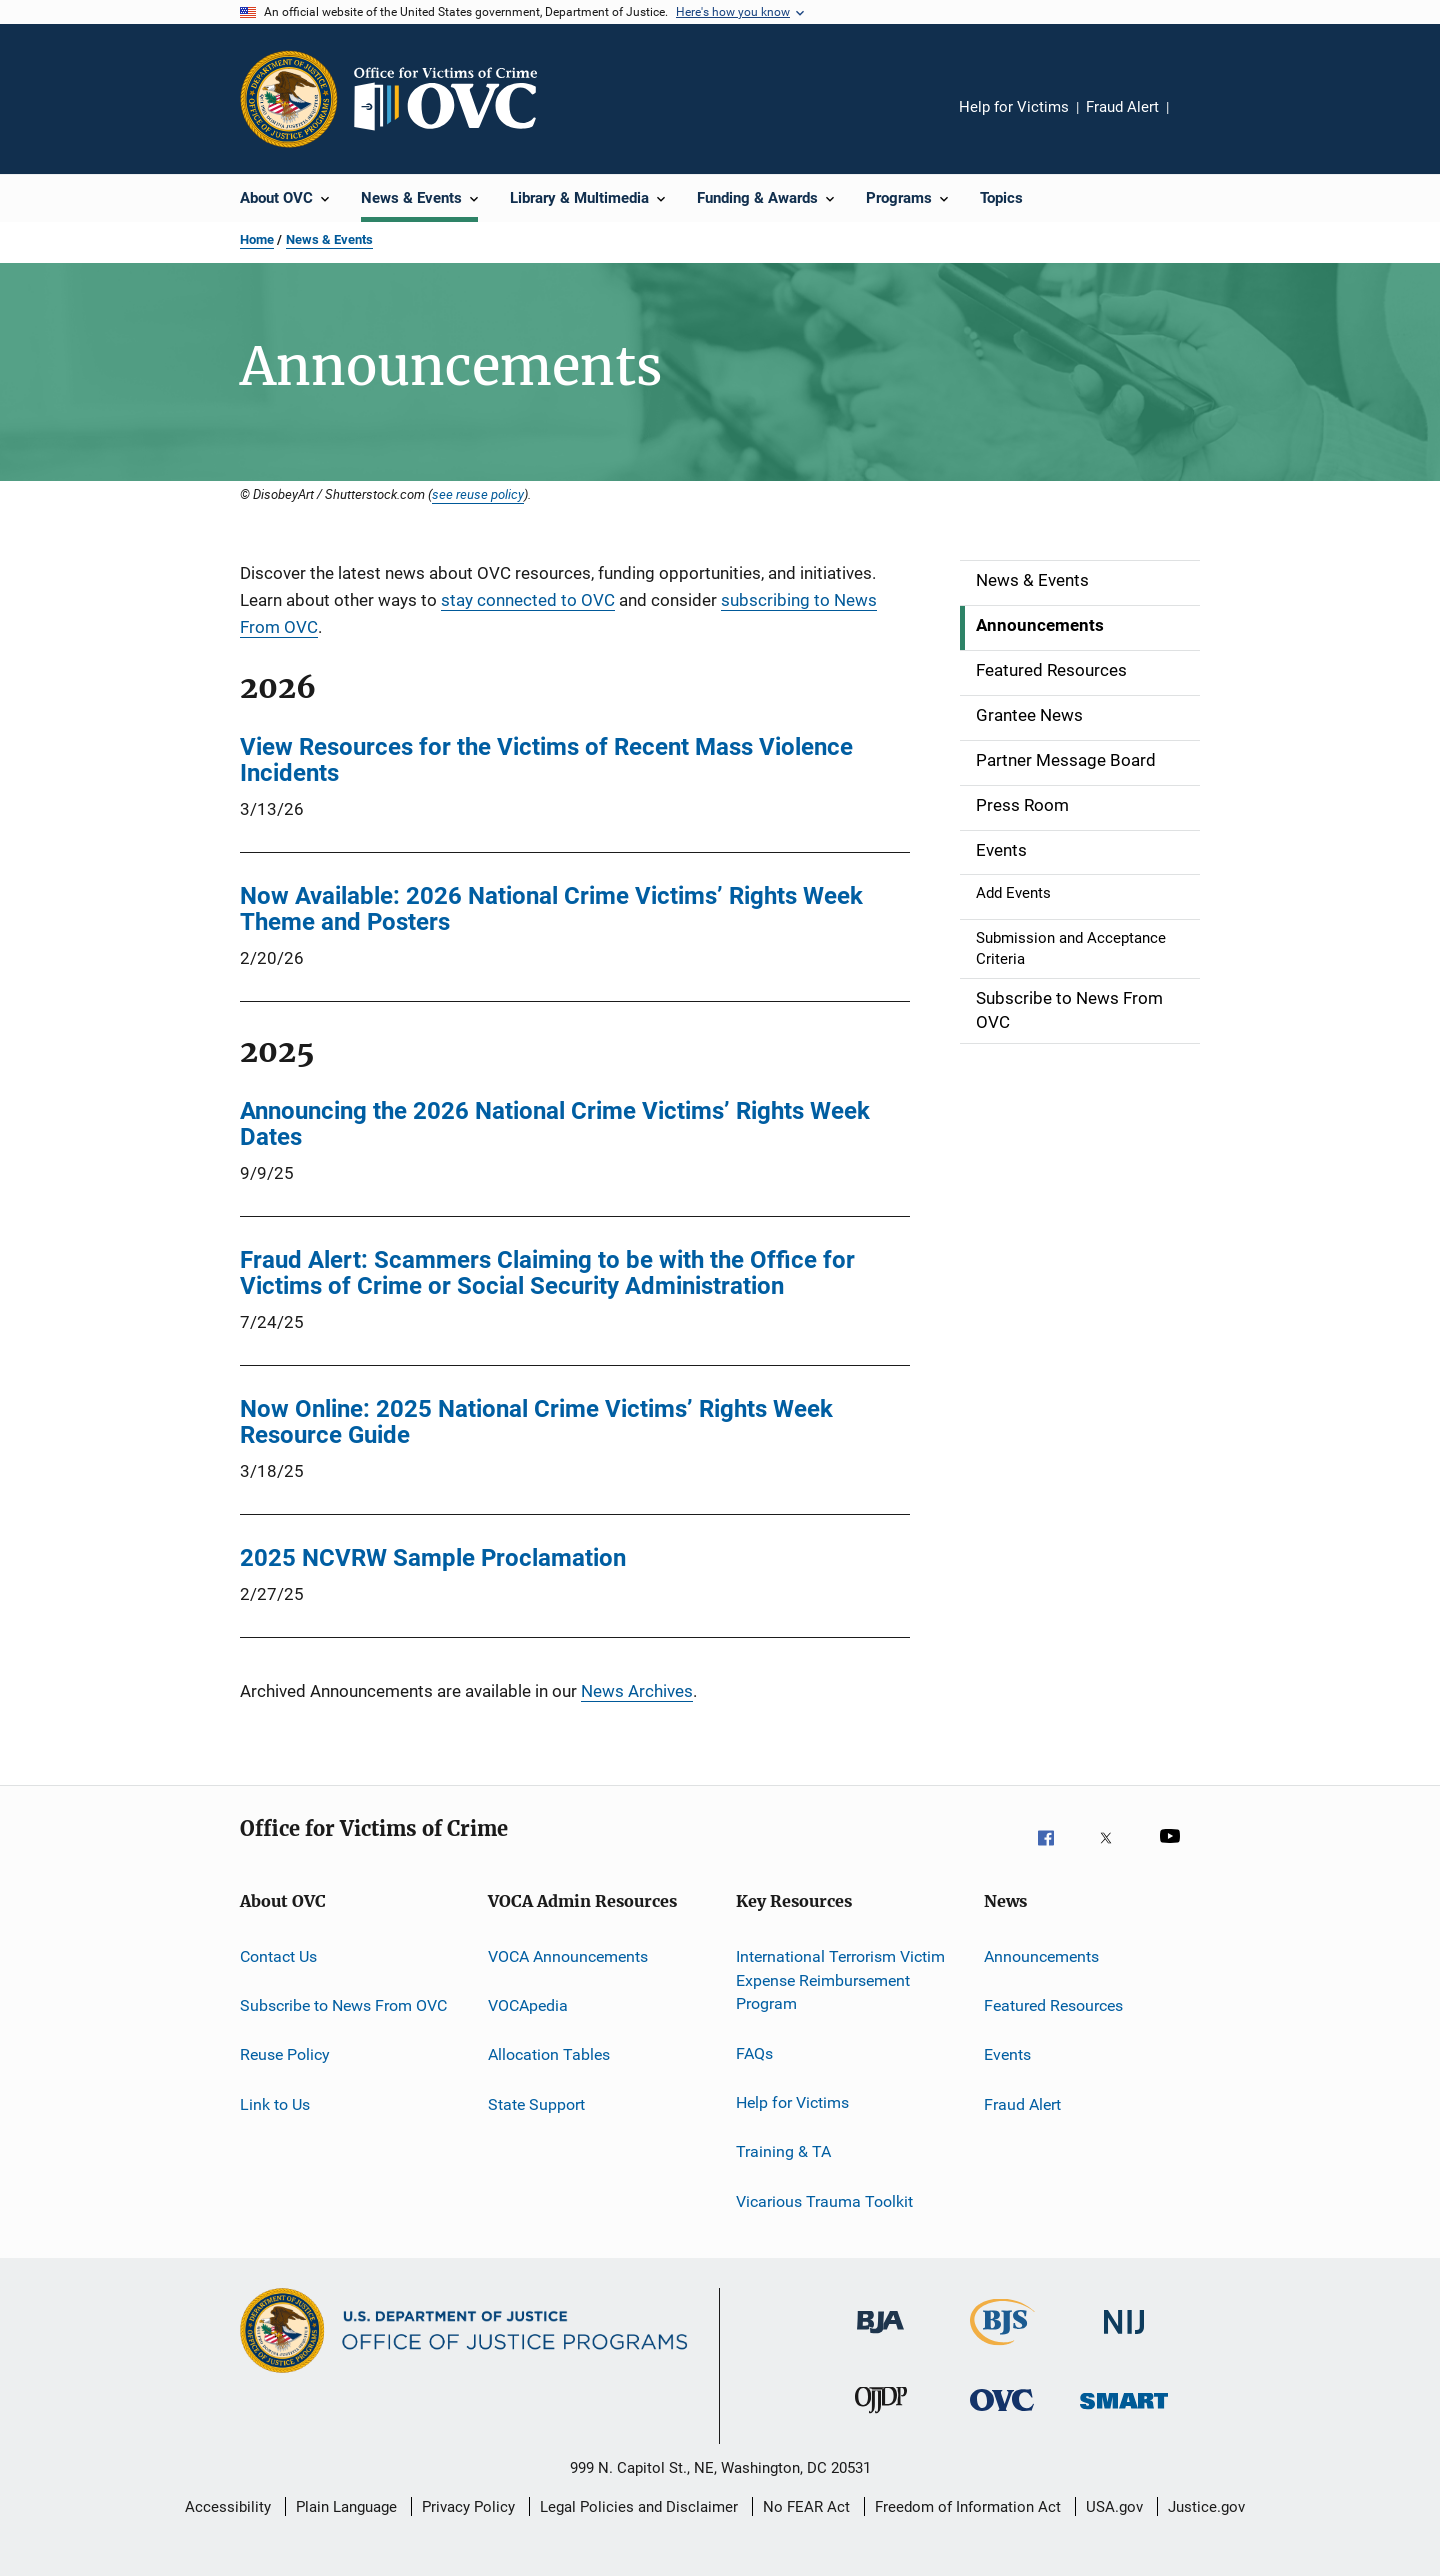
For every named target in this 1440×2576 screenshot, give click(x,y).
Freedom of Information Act (968, 2507)
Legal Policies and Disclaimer (639, 2507)
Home (257, 239)
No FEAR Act (806, 2507)
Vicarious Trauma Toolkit (824, 2201)
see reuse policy (478, 494)
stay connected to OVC (528, 600)
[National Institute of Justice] (1124, 2344)
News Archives (637, 1691)
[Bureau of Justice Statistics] (1002, 2349)
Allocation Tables (549, 2054)
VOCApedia (528, 2005)
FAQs (754, 2052)
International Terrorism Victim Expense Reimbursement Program (840, 1980)
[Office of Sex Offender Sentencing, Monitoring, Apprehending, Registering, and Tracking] (1124, 2422)
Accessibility (228, 2507)
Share (1200, 121)
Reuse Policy (285, 2054)
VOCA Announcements (568, 1956)
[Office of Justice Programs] (289, 99)
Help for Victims (1014, 107)
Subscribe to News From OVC (343, 2005)
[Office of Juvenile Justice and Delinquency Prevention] (881, 2422)
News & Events (329, 239)
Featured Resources (1053, 2005)
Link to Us (275, 2104)
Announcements (1041, 1956)
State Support (536, 2104)
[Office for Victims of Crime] (1002, 2422)
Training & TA (783, 2151)
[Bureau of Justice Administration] (880, 2344)
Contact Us (278, 1956)
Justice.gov (1206, 2507)
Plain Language (346, 2507)
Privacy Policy (468, 2507)
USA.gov (1114, 2507)
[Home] (454, 99)
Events (1007, 2054)
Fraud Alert (1122, 107)
